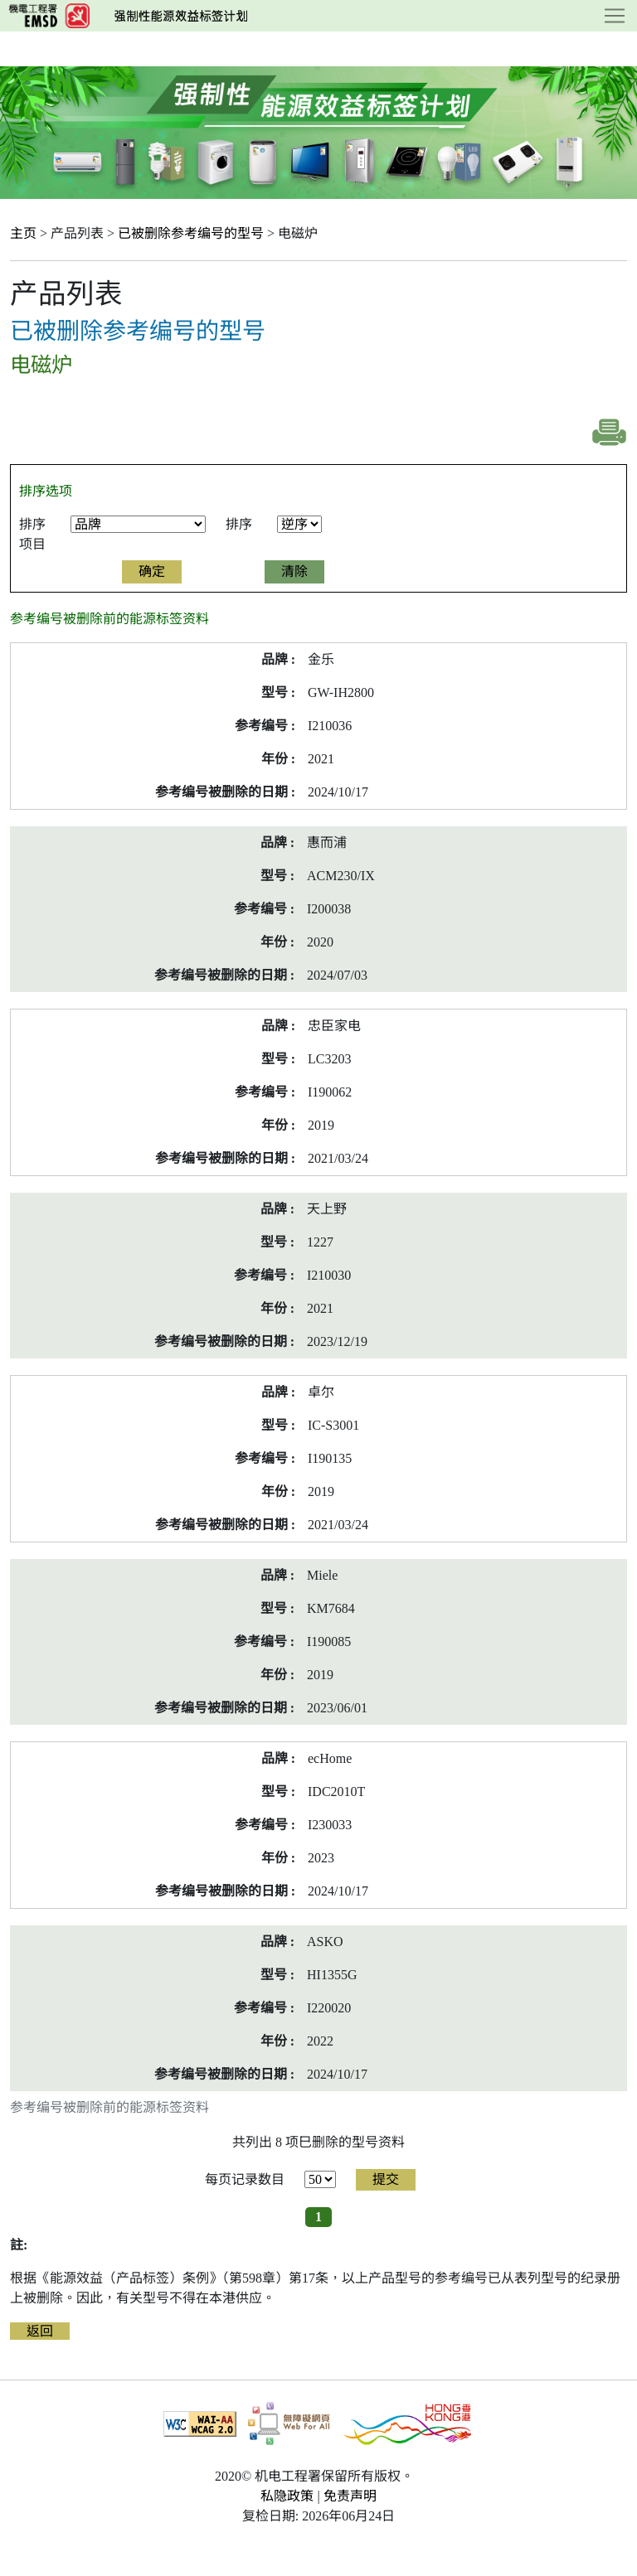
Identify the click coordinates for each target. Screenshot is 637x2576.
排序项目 (32, 534)
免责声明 (350, 2496)
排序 (239, 524)
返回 (40, 2331)
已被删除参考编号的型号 (191, 233)
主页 (23, 233)
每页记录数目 (244, 2179)
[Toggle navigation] (614, 15)
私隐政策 (287, 2496)
